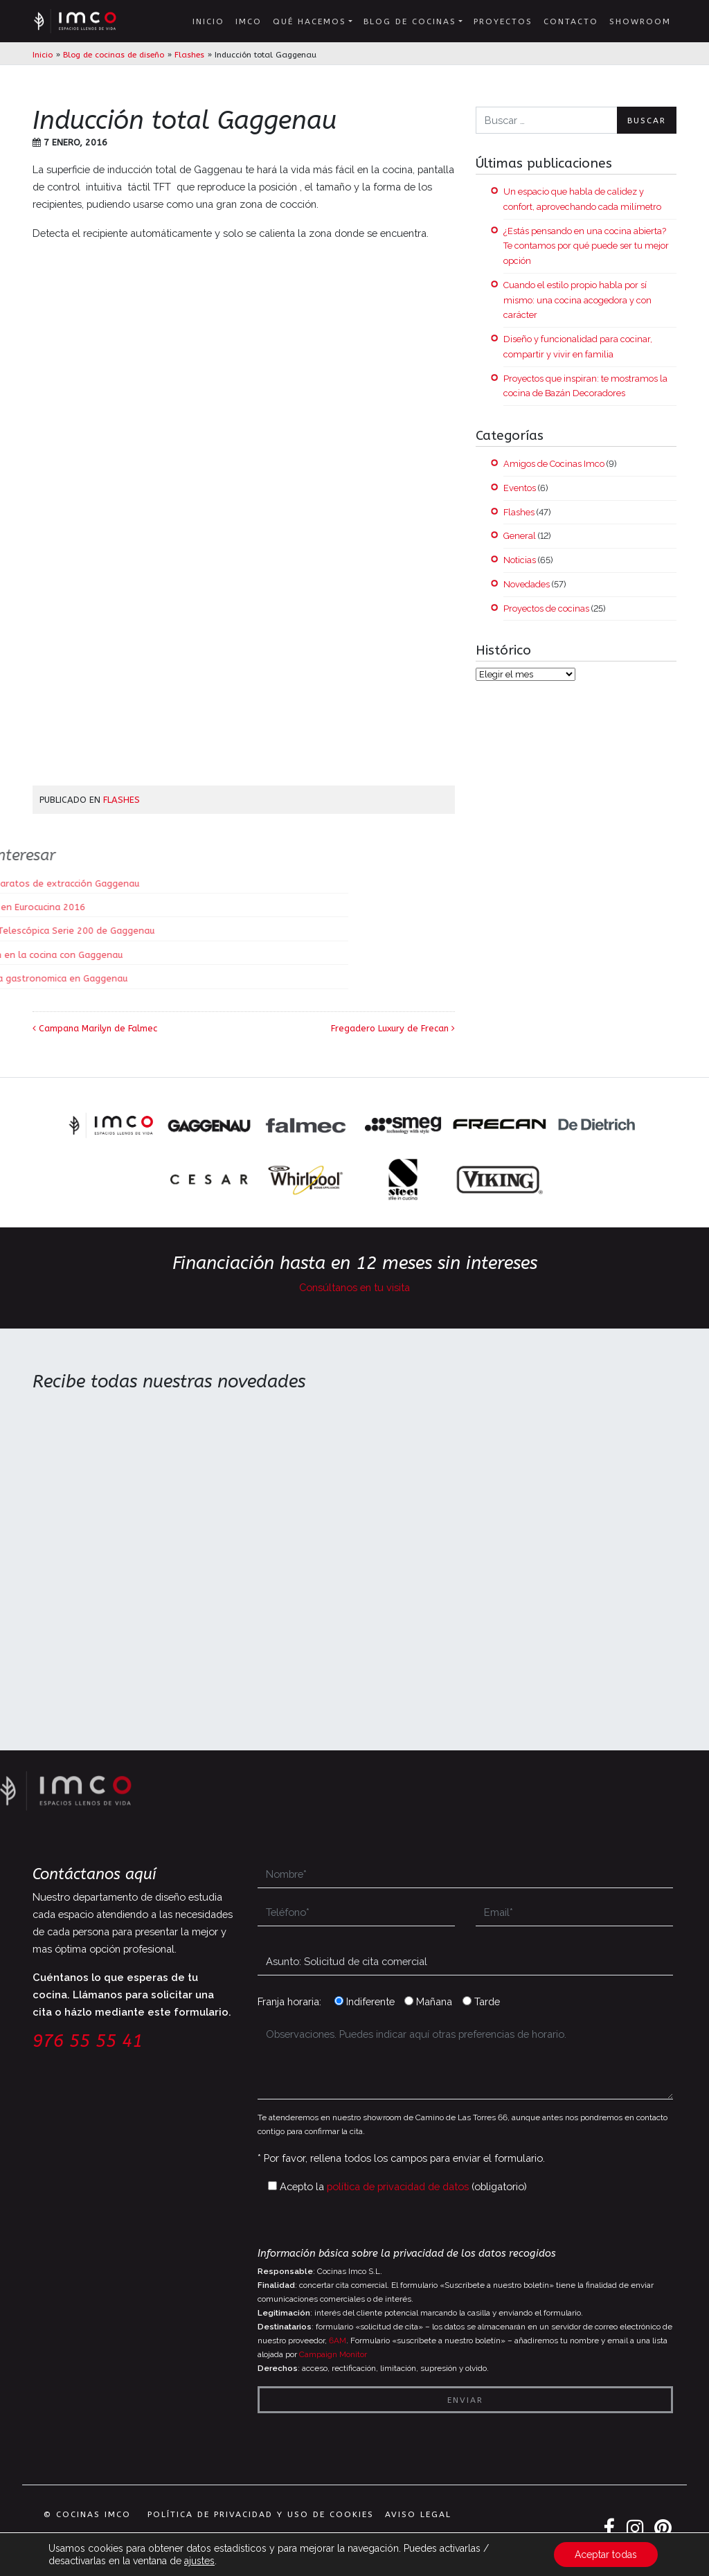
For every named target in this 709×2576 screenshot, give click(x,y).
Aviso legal (418, 2514)
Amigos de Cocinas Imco (553, 464)
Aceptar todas (606, 2554)
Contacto (571, 21)
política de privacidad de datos (398, 2186)
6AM (337, 2340)
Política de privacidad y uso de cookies (260, 2514)
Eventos (519, 488)
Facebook (609, 2529)
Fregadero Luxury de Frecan (393, 1028)
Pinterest (663, 2529)
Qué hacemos (309, 21)
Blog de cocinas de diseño (113, 55)
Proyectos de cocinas (546, 608)
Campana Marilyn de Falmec (95, 1028)
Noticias (519, 560)
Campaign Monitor (333, 2354)
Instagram (636, 2529)
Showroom (640, 21)
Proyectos (503, 21)
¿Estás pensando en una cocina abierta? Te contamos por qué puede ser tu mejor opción (586, 246)
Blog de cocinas (410, 21)
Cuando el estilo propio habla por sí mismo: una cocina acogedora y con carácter (577, 300)
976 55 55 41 (88, 2041)
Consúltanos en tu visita (354, 1287)
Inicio (208, 21)
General (519, 536)
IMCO (248, 21)
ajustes (199, 2560)
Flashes (189, 55)
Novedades (526, 584)
